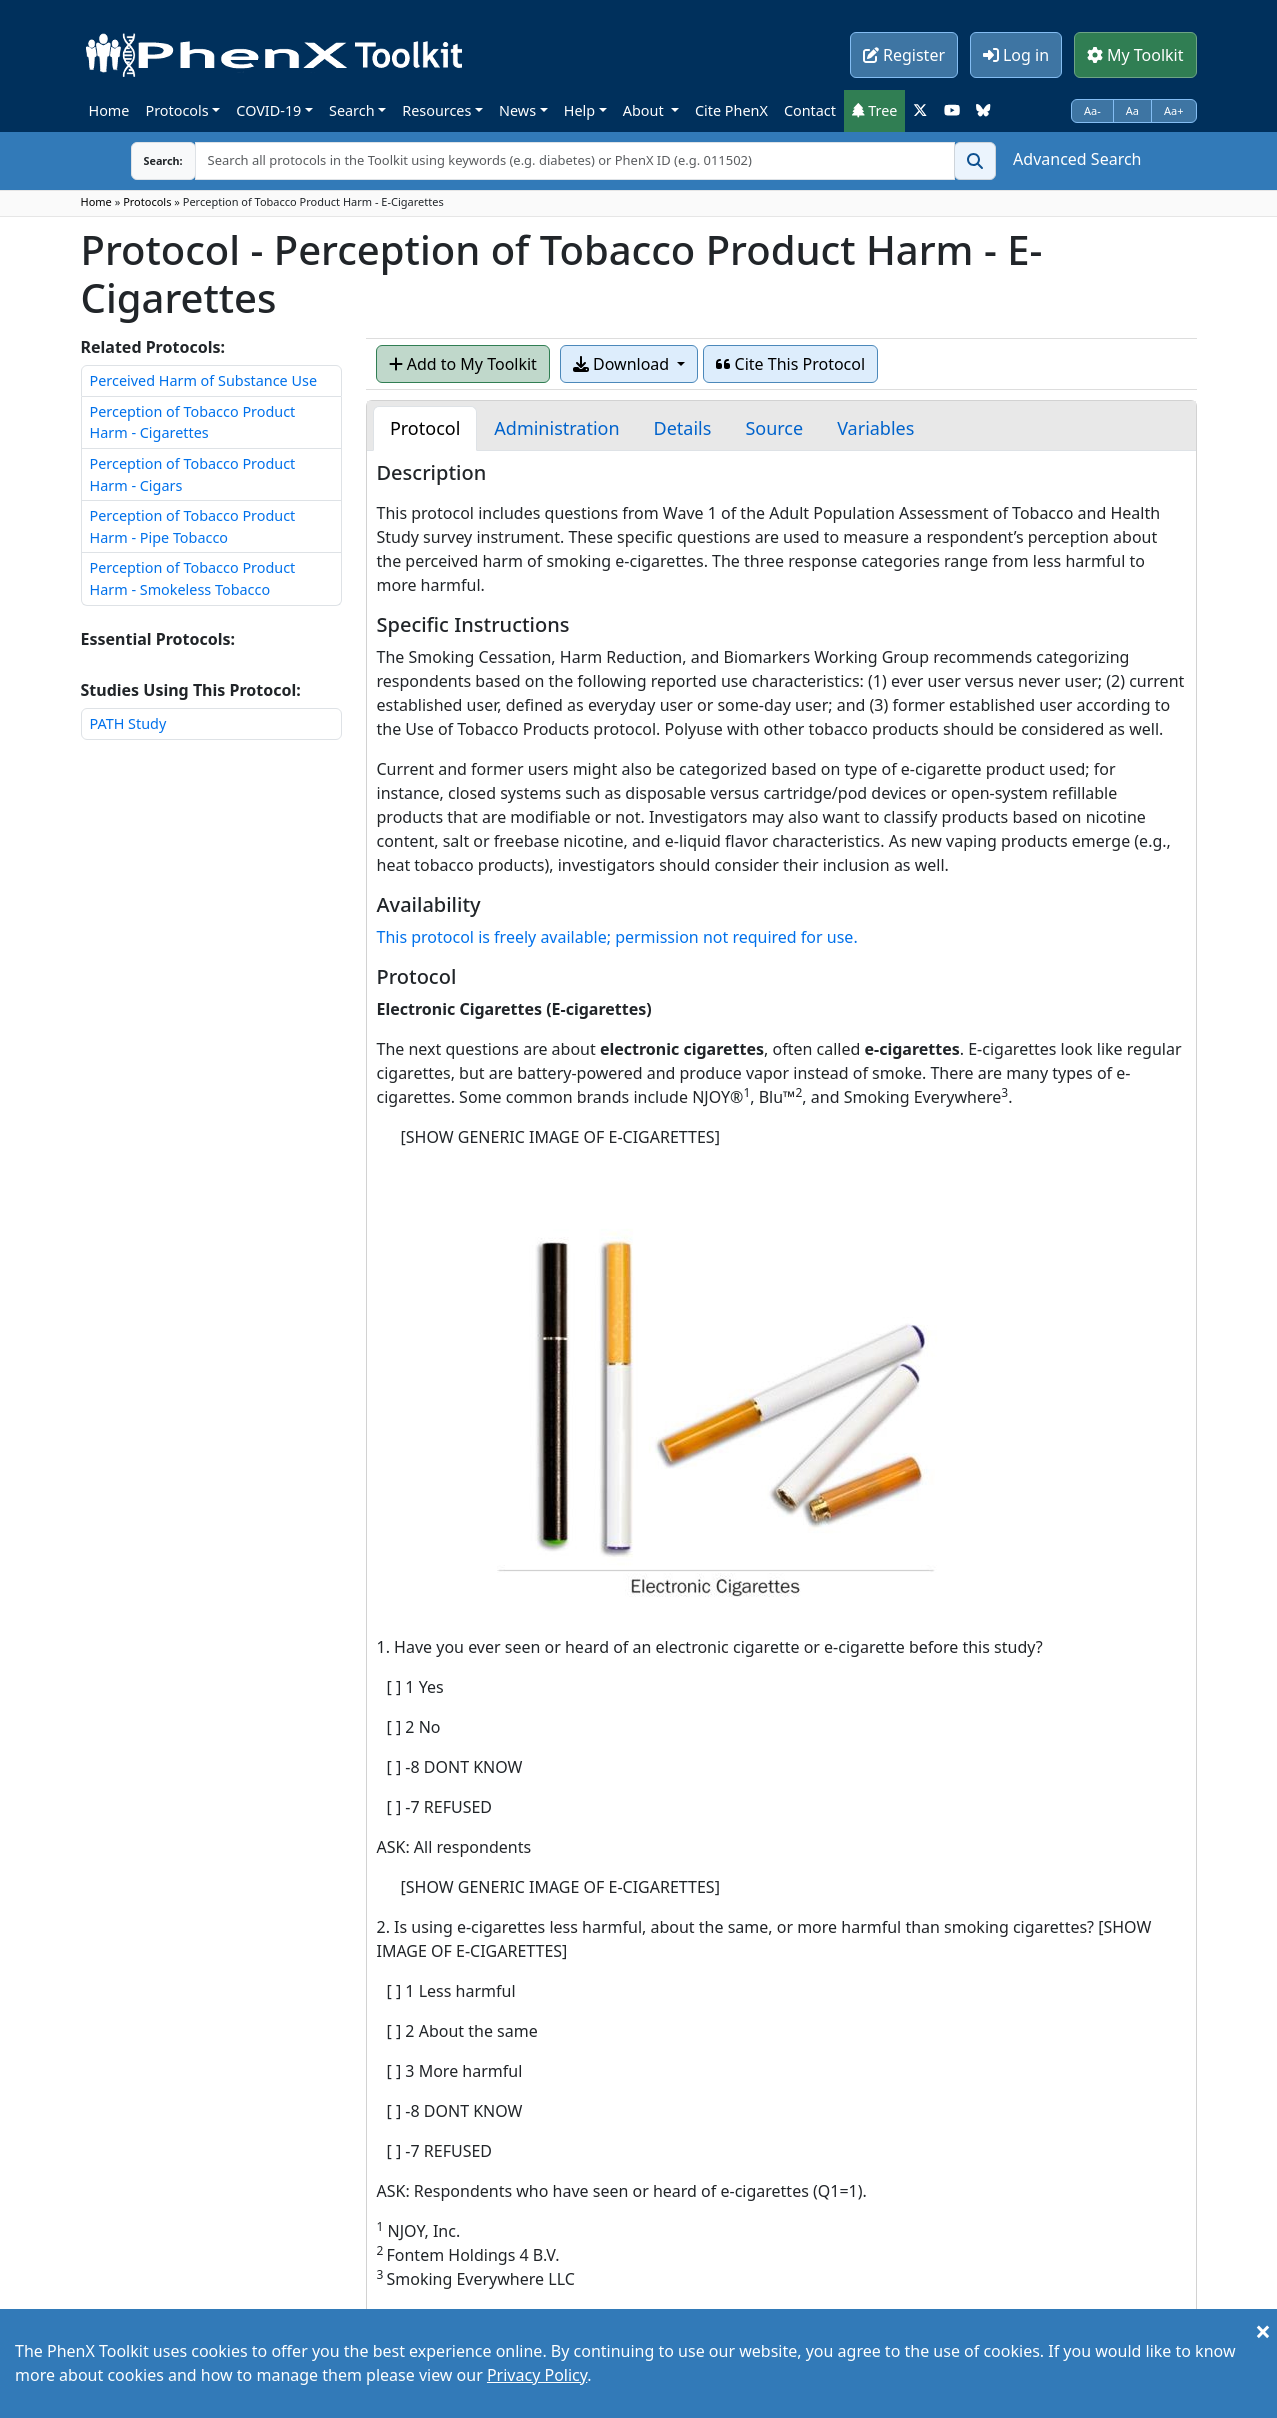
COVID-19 (268, 110)
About (645, 110)
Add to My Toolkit (463, 364)
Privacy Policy (537, 2375)
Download (623, 364)
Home (109, 110)
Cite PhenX (731, 110)
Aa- (1092, 110)
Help (579, 110)
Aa (1132, 110)
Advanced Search (1077, 159)
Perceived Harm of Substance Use (204, 380)
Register (904, 55)
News (517, 110)
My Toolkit (1135, 55)
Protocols (176, 110)
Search (352, 110)
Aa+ (1174, 110)
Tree (875, 110)
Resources (436, 110)
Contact (810, 110)
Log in (1016, 55)
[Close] (1263, 2331)
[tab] (425, 428)
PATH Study (128, 723)
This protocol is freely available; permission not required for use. (617, 937)
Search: (148, 160)
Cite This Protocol (790, 364)
